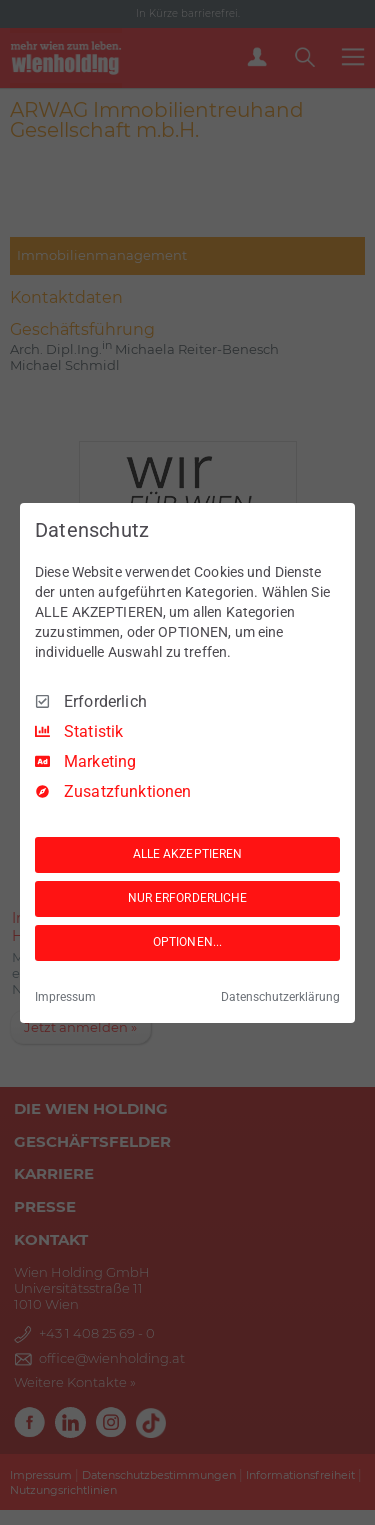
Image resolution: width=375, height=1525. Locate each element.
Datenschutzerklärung (280, 997)
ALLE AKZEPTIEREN (188, 854)
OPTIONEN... (187, 942)
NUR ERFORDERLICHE (188, 898)
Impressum (65, 997)
